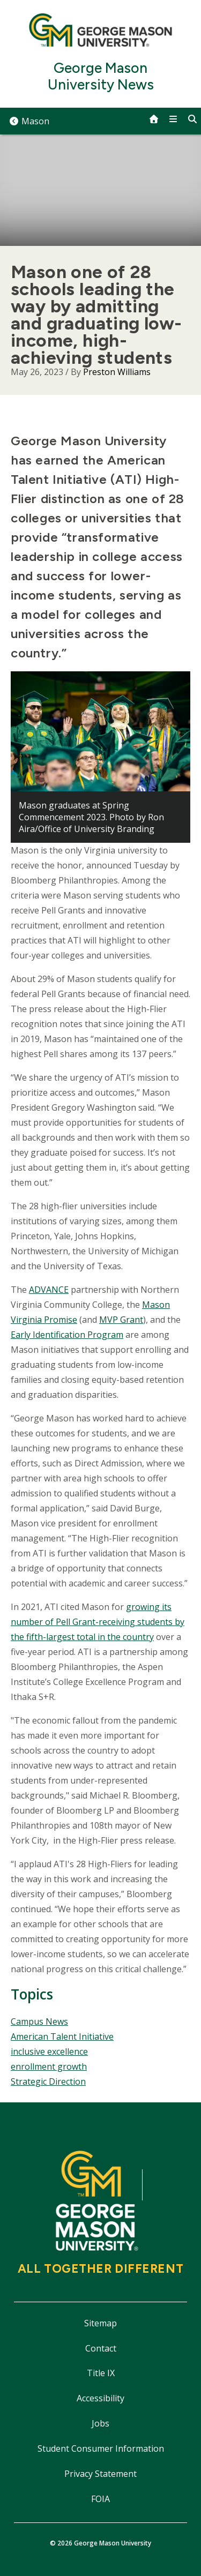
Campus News (39, 2021)
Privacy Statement (100, 2474)
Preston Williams (117, 372)
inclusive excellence (49, 2051)
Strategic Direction (48, 2081)
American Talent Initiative (62, 2036)
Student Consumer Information (101, 2448)
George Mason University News (101, 76)
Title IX (101, 2373)
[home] (153, 119)
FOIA (100, 2499)
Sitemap (100, 2323)
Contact (100, 2348)
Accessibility (100, 2398)
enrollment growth (49, 2066)
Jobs (100, 2423)
